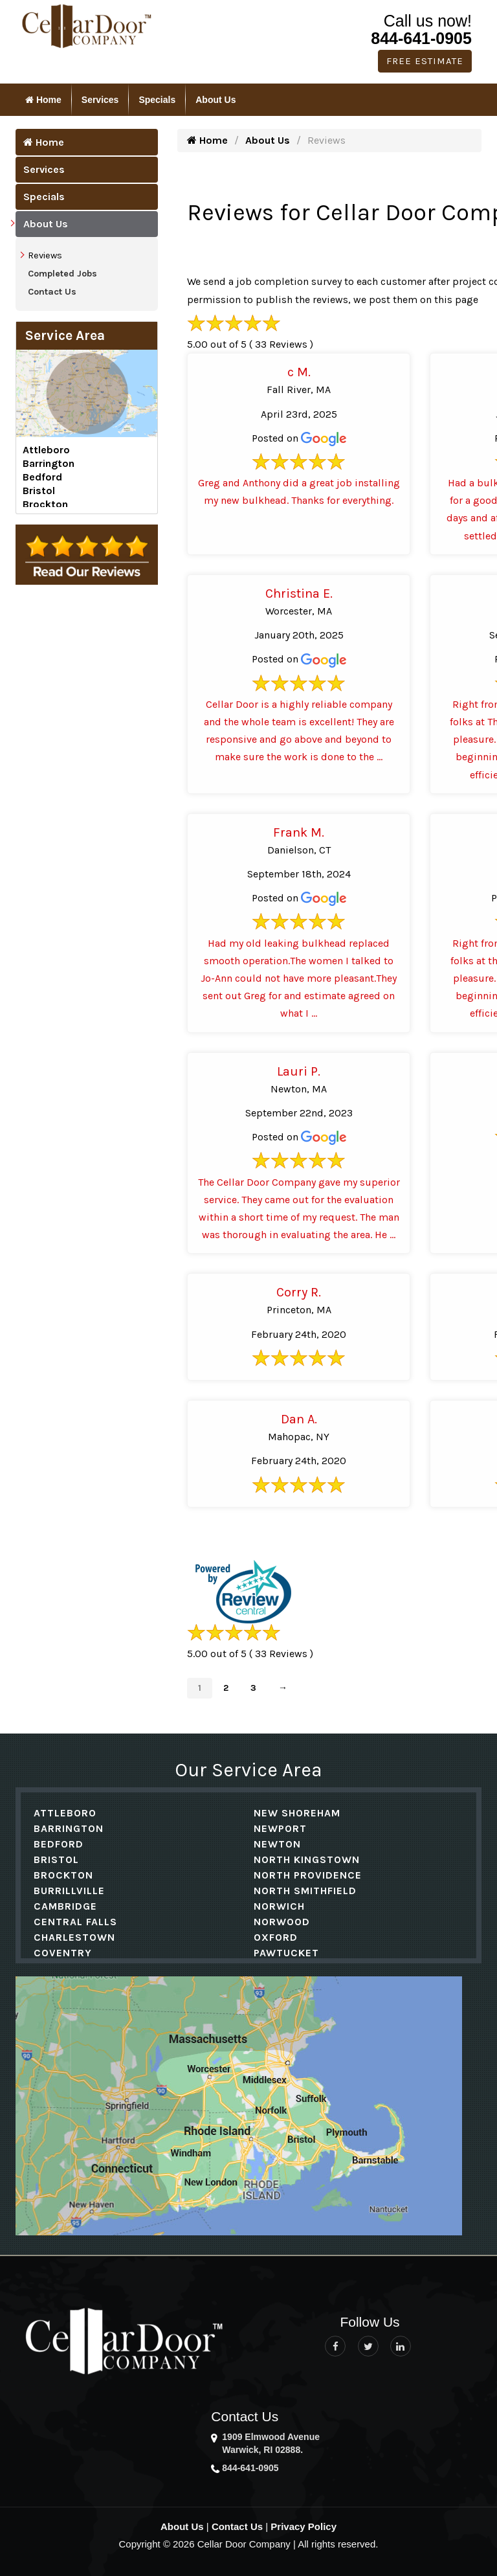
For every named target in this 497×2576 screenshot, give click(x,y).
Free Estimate (424, 61)
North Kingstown (307, 1859)
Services (100, 100)
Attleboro (46, 450)
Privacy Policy (304, 2526)
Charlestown (74, 1937)
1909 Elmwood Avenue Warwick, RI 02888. (271, 2443)
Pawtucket (286, 1953)
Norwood (282, 1921)
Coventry (63, 1953)
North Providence (308, 1875)
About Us (215, 100)
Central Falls (75, 1921)
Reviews (45, 255)
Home (43, 100)
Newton (277, 1844)
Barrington (48, 463)
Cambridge (65, 1906)
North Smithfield (305, 1890)
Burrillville (69, 1890)
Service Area (65, 335)
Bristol (39, 490)
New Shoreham (297, 1813)
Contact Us (52, 291)
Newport (280, 1828)
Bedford (42, 477)
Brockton (45, 504)
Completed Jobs (62, 273)
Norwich (279, 1906)
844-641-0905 (421, 38)
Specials (156, 100)
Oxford (276, 1937)
